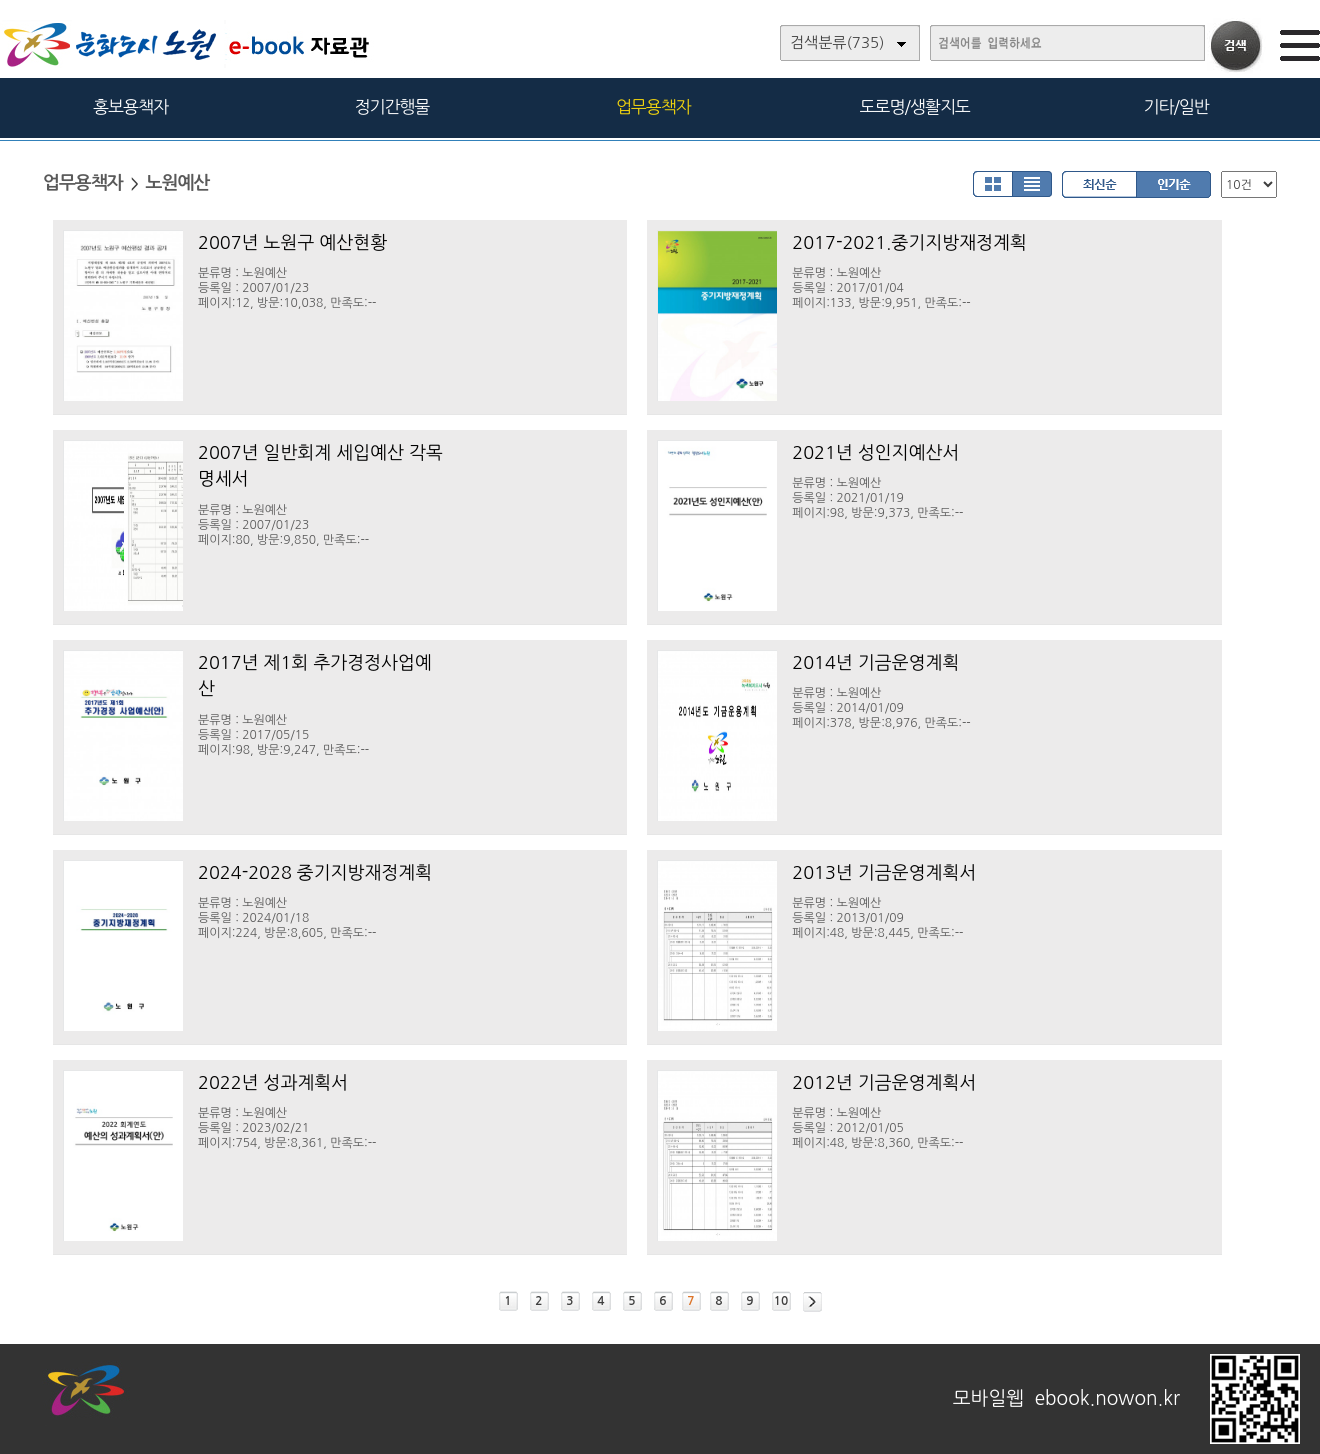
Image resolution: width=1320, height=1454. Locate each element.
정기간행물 (392, 106)
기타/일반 (1175, 106)
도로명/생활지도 (915, 106)
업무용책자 (653, 106)
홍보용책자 (130, 106)
